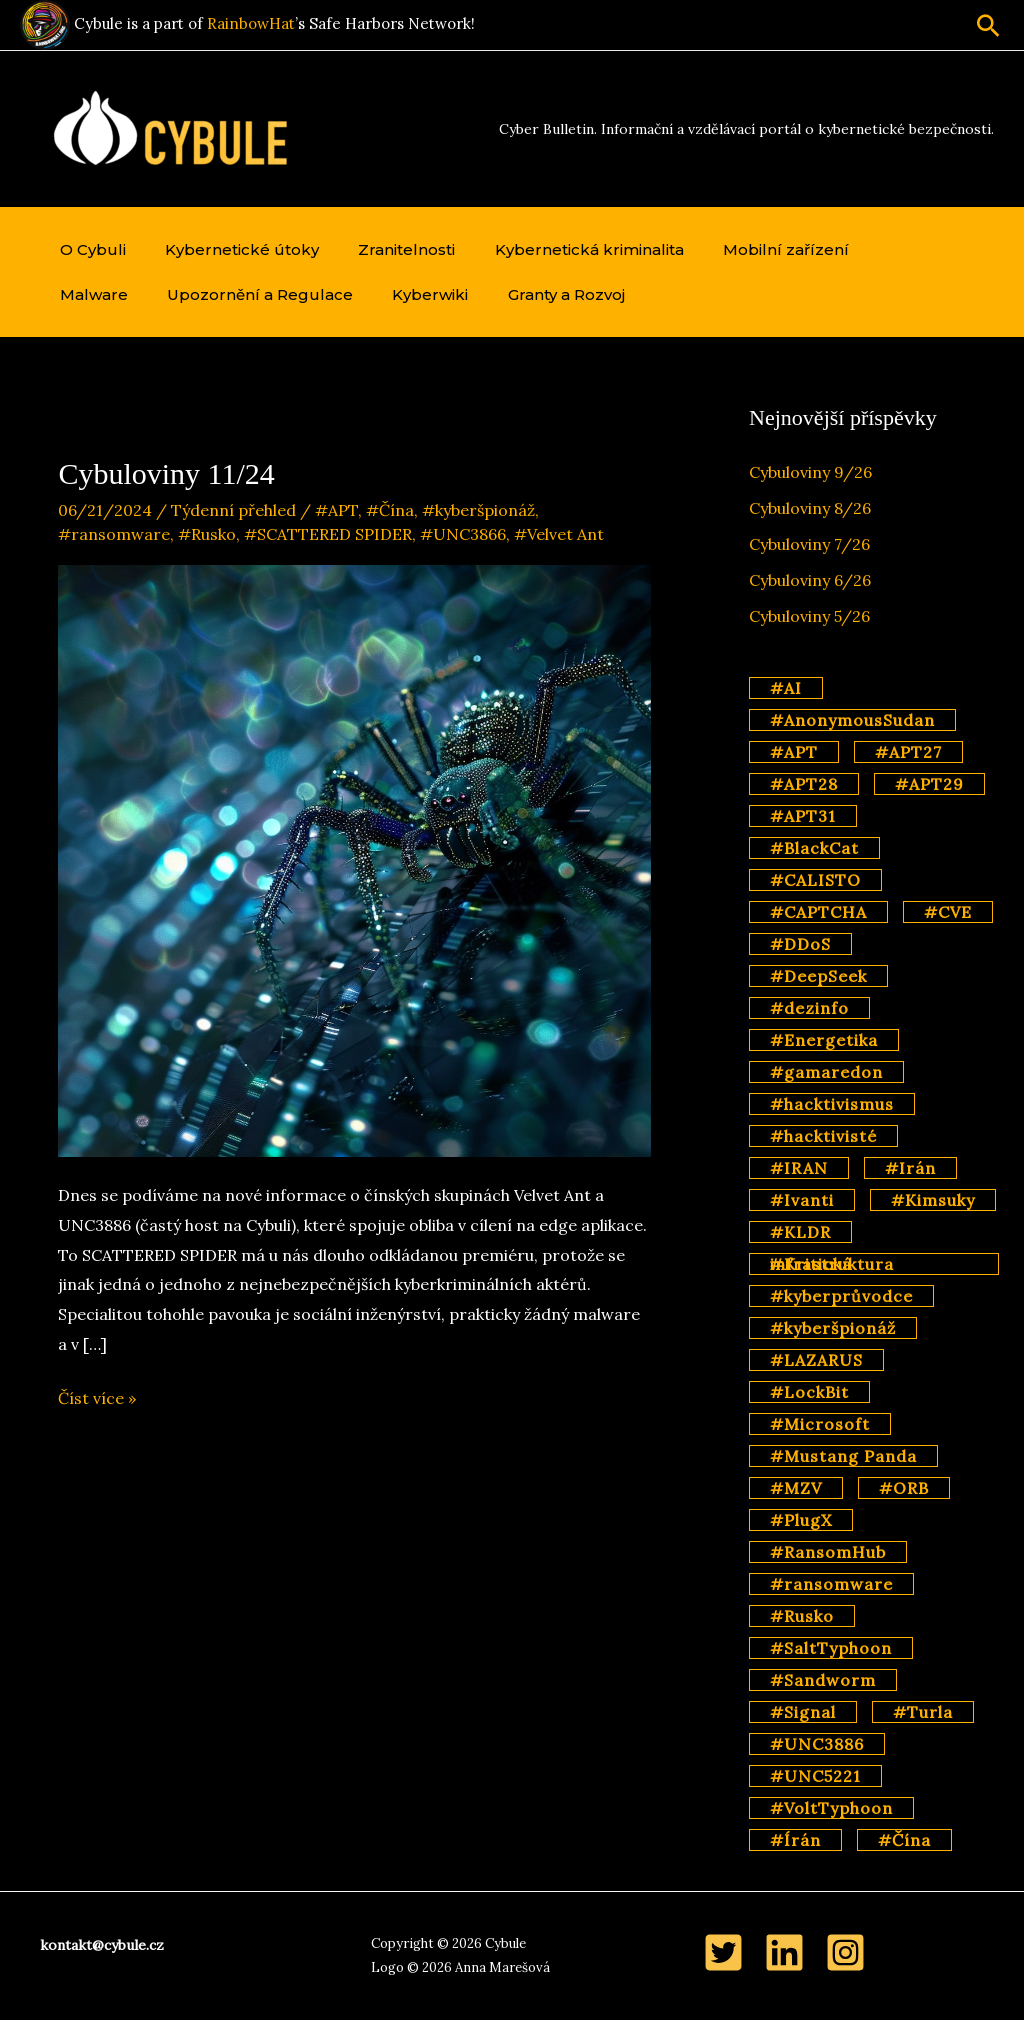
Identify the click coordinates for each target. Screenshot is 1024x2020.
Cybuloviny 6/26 (810, 580)
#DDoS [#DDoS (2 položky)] (800, 944)
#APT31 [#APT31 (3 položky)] (803, 816)
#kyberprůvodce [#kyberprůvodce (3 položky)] (841, 1296)
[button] (988, 25)
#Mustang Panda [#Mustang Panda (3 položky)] (843, 1456)
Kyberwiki (312, 294)
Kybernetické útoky (231, 249)
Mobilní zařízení (753, 249)
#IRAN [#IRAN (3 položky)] (799, 1168)
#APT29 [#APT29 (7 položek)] (929, 784)
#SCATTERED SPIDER (328, 534)
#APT (336, 510)
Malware (882, 249)
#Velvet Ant (559, 534)
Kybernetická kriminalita (563, 249)
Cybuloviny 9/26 (810, 472)
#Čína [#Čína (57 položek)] (904, 1840)
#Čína (390, 510)
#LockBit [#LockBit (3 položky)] (809, 1392)
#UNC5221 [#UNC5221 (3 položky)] (815, 1776)
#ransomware (114, 534)
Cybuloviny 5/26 (809, 616)
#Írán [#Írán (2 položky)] (795, 1840)
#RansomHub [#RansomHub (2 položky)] (828, 1552)
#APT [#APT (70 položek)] (794, 752)
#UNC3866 (463, 534)
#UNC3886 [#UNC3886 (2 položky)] (817, 1744)
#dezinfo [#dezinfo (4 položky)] (809, 1008)
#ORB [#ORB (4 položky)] (904, 1488)
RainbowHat (251, 23)
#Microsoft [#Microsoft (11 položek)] (820, 1424)
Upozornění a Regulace (149, 294)
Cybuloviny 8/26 (810, 508)
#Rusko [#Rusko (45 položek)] (802, 1616)
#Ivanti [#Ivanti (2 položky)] (802, 1200)
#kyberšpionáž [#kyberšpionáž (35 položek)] (833, 1328)
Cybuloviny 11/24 (166, 473)
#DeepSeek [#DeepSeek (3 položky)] (818, 976)
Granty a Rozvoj (440, 294)
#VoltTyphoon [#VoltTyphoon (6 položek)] (831, 1808)
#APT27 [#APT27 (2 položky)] (908, 752)
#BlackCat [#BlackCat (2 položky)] (814, 848)
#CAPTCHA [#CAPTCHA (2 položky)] (818, 912)
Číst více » (97, 1399)
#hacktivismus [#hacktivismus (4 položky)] (832, 1104)
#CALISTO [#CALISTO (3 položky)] (815, 880)
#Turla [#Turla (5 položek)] (923, 1712)
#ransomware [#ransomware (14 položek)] (831, 1584)
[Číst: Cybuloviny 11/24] (354, 859)
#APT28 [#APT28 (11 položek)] (804, 784)
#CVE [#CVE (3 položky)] (948, 912)
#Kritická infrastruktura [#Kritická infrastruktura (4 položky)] (832, 1264)
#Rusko (207, 534)
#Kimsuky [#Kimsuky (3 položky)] (933, 1200)
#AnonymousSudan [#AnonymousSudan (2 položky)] (852, 720)
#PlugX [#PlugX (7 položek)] (801, 1520)
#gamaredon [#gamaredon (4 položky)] (826, 1072)
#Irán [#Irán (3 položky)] (910, 1168)
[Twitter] (723, 1952)
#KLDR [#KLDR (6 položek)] (800, 1232)
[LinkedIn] (784, 1952)
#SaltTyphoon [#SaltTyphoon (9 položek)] (831, 1648)
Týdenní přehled (233, 510)
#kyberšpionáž (478, 510)
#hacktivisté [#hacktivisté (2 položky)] (823, 1136)
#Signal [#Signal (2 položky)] (803, 1712)
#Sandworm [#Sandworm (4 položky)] (823, 1680)
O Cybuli (89, 249)
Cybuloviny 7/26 (809, 544)
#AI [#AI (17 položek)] (786, 688)
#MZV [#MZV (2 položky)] (796, 1488)
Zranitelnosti (388, 249)
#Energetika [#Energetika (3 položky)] (824, 1040)
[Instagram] (845, 1952)
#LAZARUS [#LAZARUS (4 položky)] (816, 1360)
